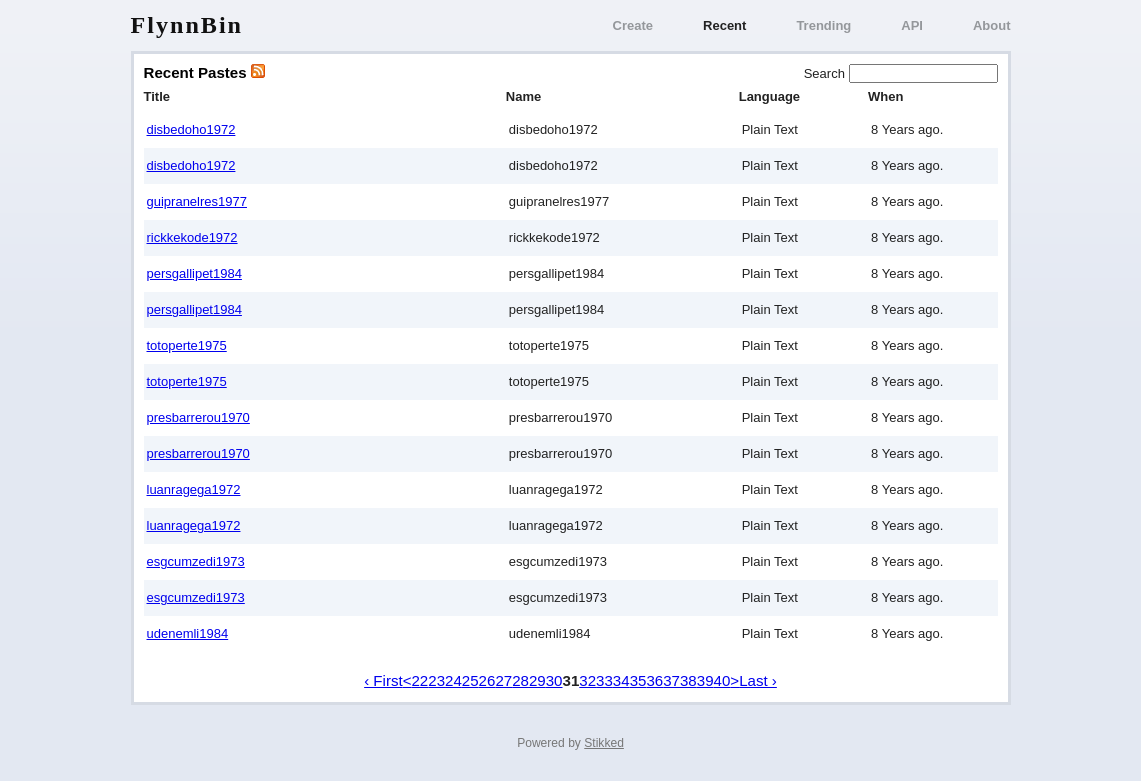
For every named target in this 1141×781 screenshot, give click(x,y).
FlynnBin (187, 25)
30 (554, 680)
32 (587, 680)
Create (633, 25)
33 (604, 680)
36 (654, 680)
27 (503, 680)
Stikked (604, 743)
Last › (758, 680)
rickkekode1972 (192, 237)
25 (470, 680)
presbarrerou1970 (198, 417)
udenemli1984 (188, 633)
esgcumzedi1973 (196, 561)
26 (487, 680)
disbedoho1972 (191, 129)
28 (520, 680)
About (992, 25)
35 (638, 680)
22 (419, 680)
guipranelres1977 (197, 201)
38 (688, 680)
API (912, 25)
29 (537, 680)
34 (621, 680)
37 (671, 680)
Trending (823, 25)
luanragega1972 (194, 489)
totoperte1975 (187, 345)
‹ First (383, 680)
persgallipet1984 (194, 273)
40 (722, 680)
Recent (724, 25)
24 (453, 680)
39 (705, 680)
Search (826, 73)
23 (436, 680)
